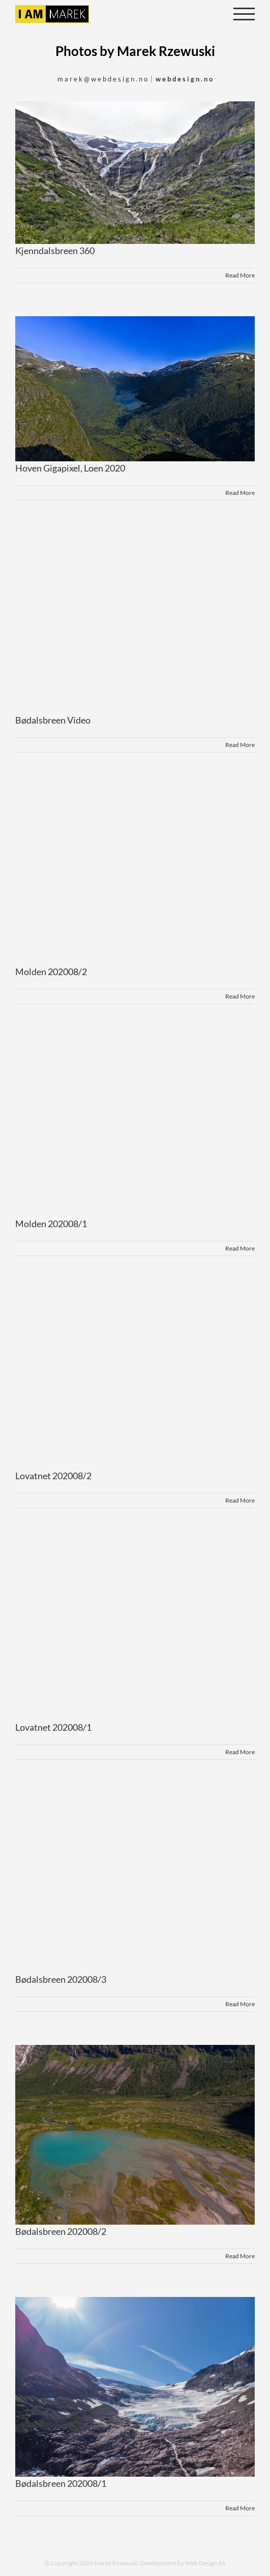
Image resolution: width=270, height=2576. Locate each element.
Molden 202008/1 (51, 1223)
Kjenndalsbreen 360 (55, 250)
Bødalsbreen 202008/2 (60, 2231)
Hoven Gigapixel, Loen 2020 (70, 468)
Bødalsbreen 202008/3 (60, 1979)
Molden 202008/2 (51, 971)
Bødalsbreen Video (53, 720)
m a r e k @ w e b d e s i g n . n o (102, 79)
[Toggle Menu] (244, 14)
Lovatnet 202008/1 (53, 1727)
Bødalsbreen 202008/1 (60, 2483)
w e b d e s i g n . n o (184, 79)
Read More (240, 275)
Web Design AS (205, 2563)
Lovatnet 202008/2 (53, 1475)
